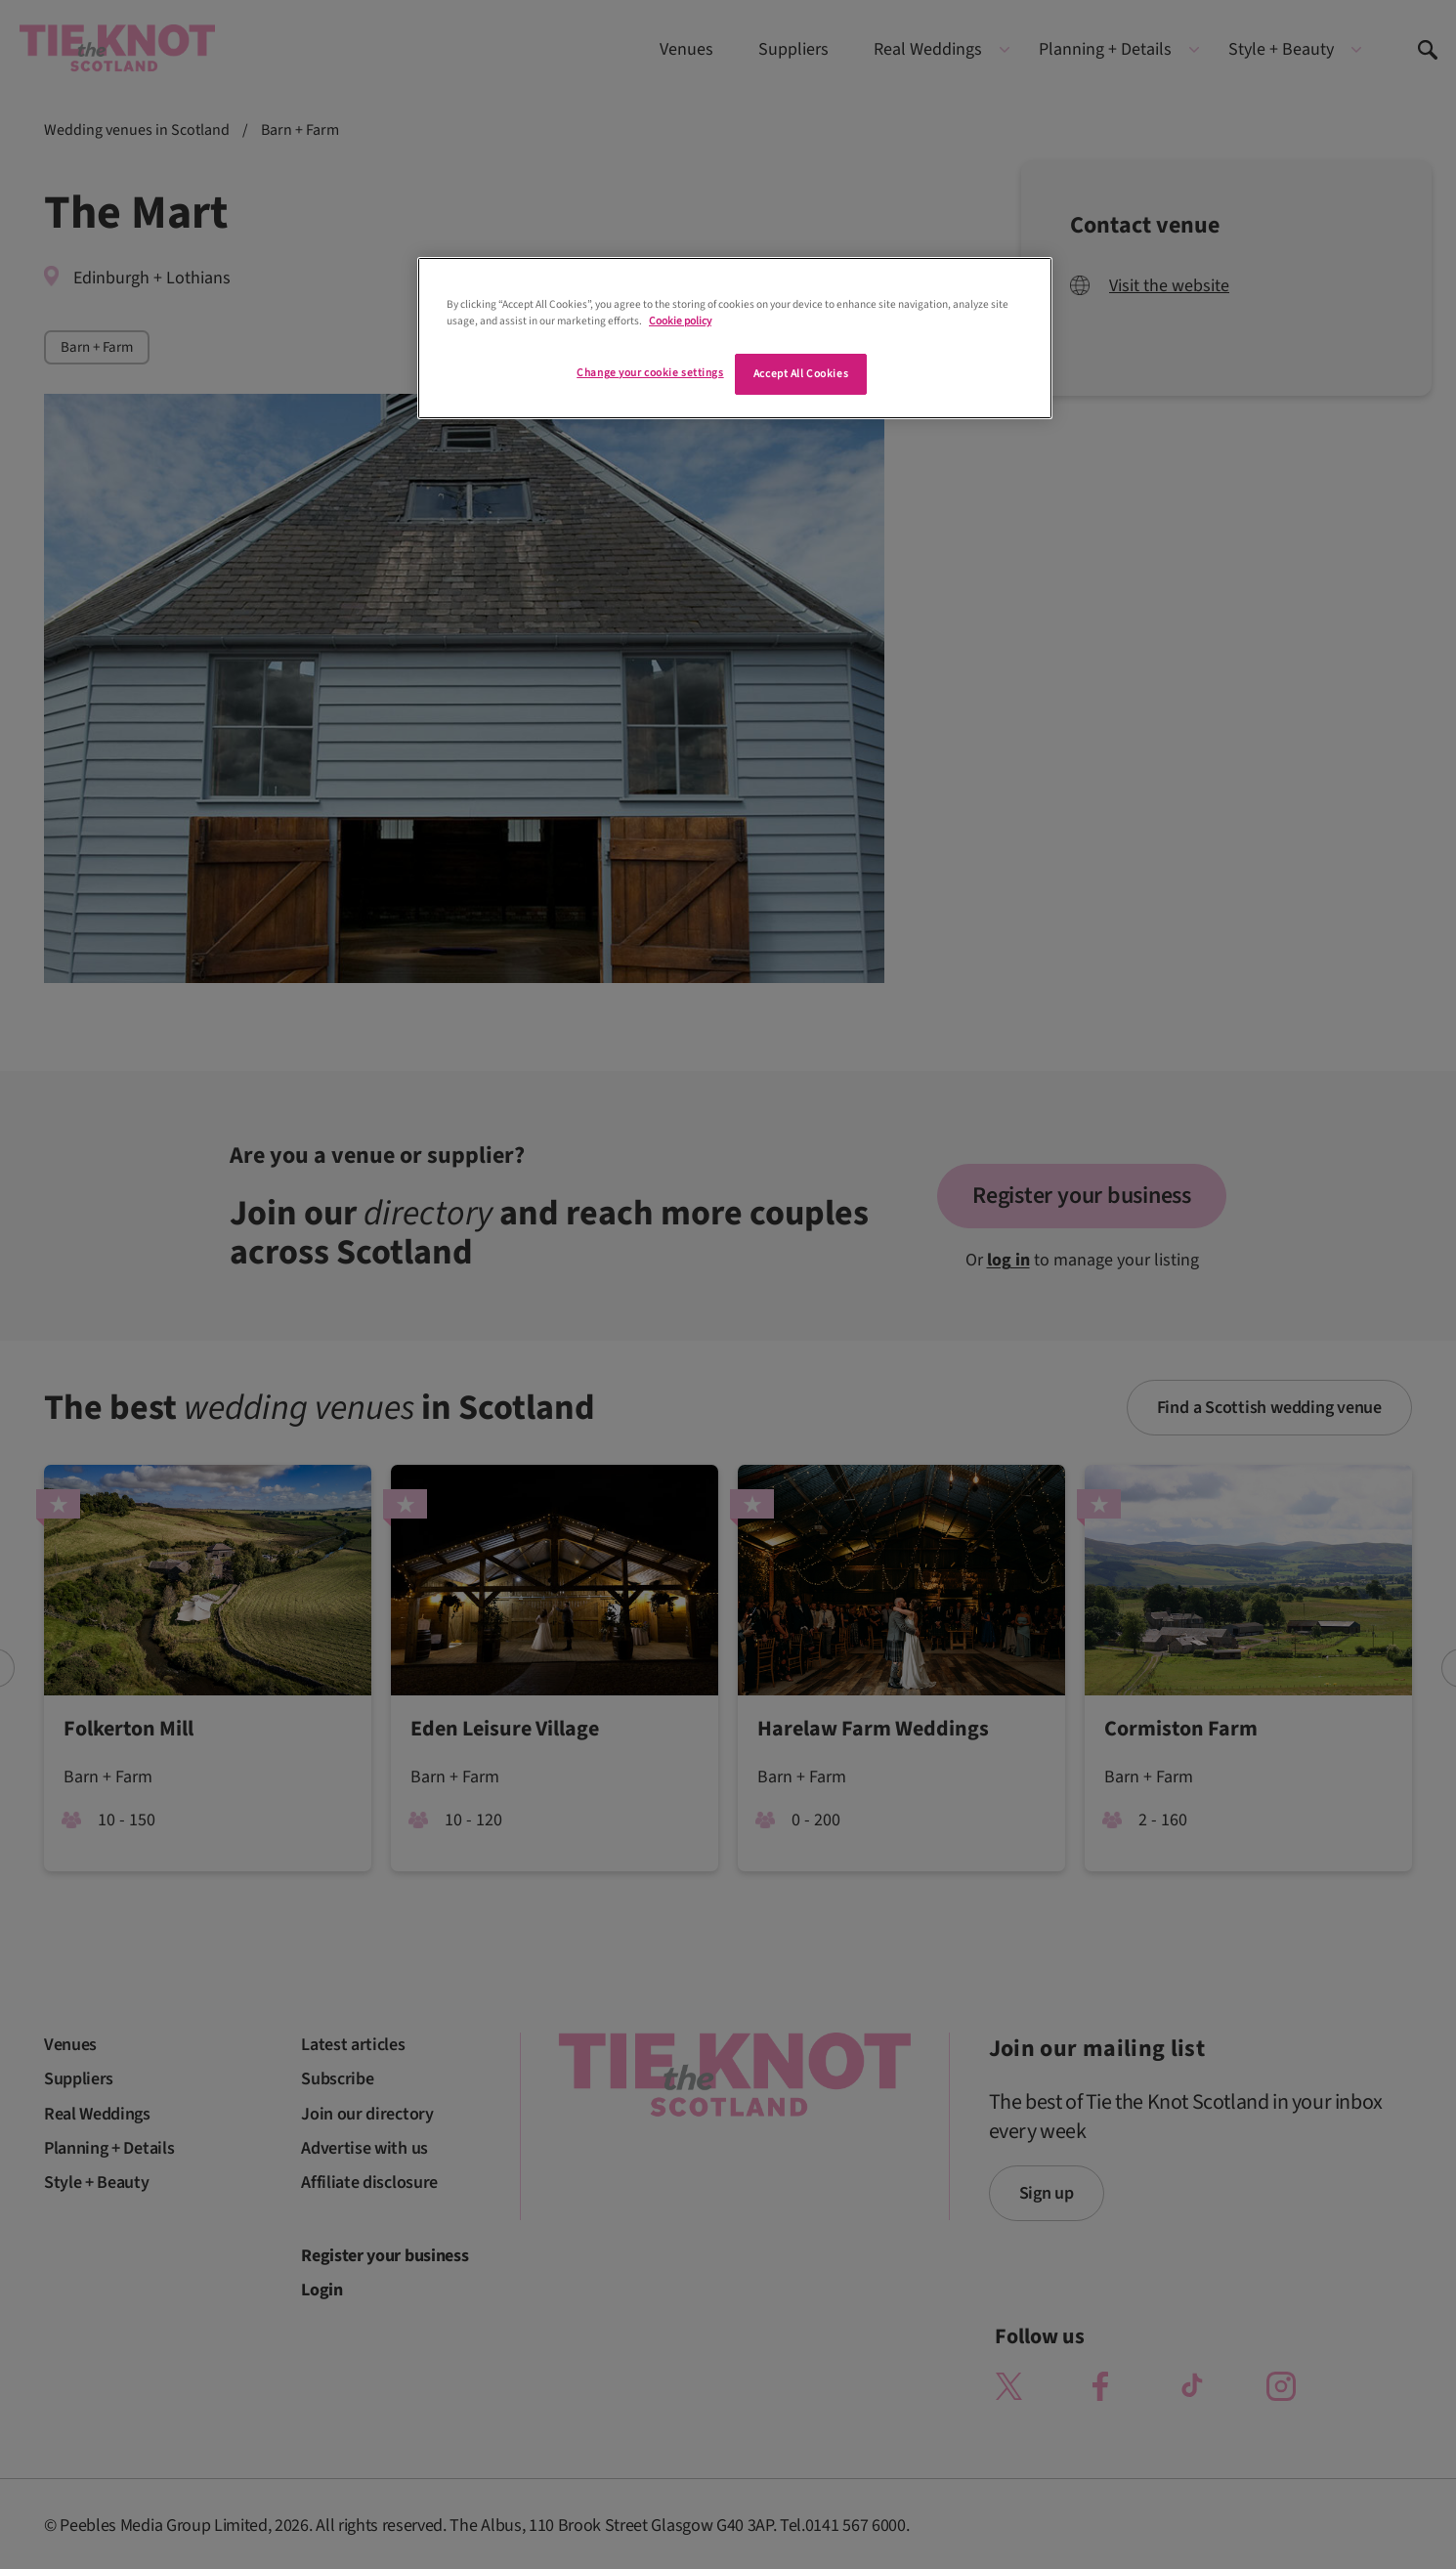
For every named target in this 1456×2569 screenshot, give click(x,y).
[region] (734, 338)
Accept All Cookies (800, 373)
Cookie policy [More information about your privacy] (680, 321)
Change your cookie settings (650, 372)
